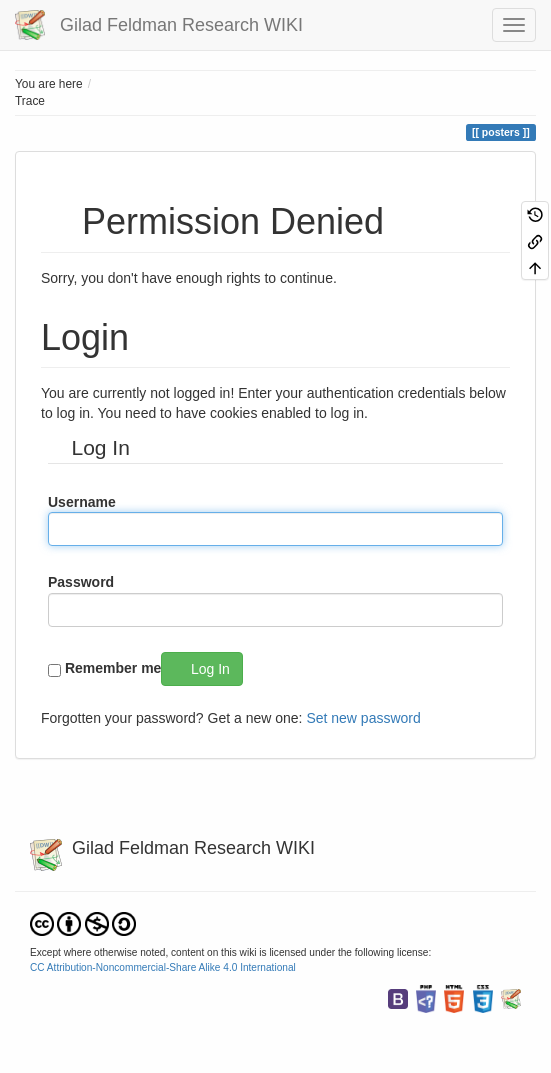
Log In (210, 669)
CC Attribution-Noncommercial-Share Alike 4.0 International (163, 967)
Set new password (363, 718)
